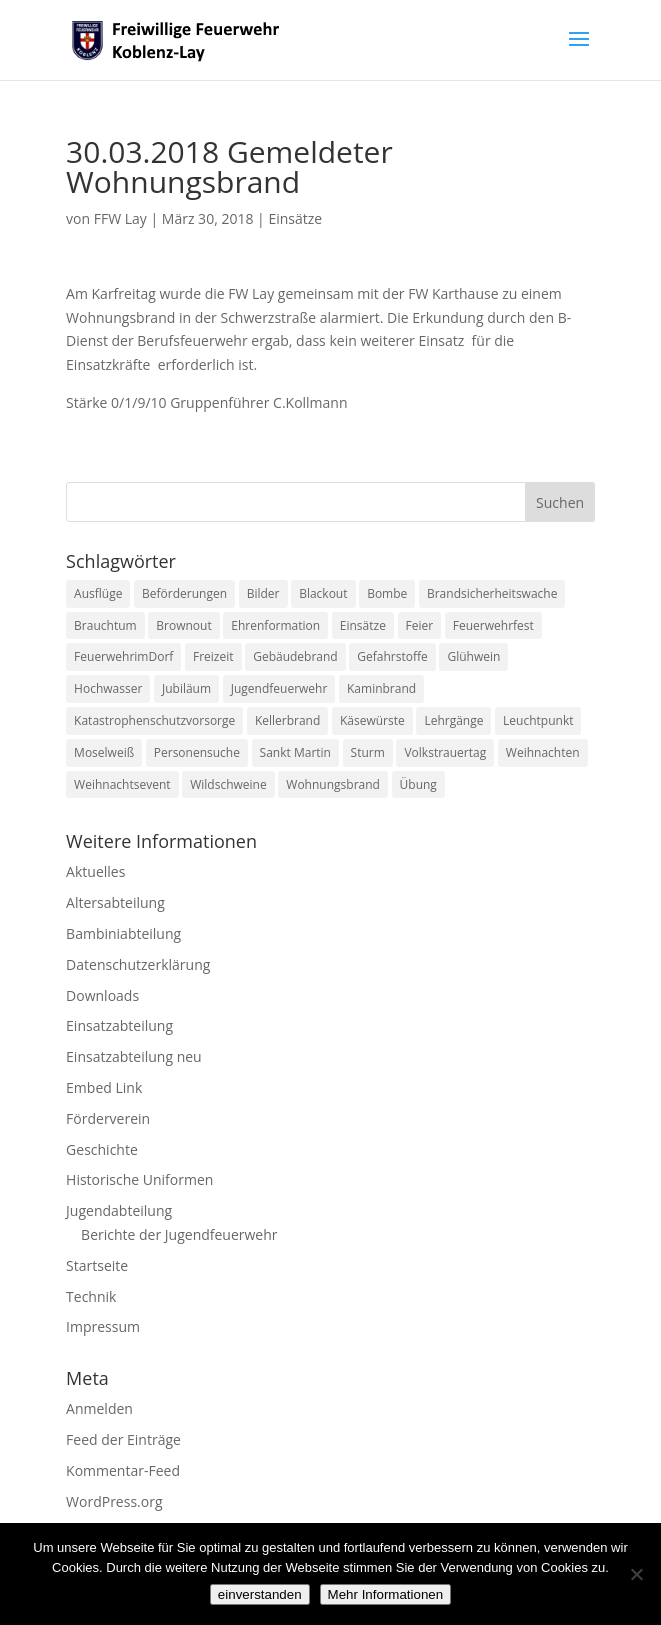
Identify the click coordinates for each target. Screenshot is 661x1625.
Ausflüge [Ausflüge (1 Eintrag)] (98, 593)
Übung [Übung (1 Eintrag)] (418, 784)
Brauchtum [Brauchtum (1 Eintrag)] (105, 625)
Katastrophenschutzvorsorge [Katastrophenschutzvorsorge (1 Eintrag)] (154, 720)
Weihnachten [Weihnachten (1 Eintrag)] (543, 752)
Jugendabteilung (119, 1210)
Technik (91, 1296)
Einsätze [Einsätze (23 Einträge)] (363, 625)
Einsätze (295, 218)
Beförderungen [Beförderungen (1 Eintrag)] (184, 593)
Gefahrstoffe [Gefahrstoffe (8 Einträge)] (392, 656)
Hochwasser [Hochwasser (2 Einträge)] (108, 688)
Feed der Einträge (123, 1439)
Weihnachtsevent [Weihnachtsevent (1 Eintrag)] (122, 784)
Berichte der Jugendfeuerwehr (179, 1234)
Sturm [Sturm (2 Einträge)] (368, 752)
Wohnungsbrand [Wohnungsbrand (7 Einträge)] (333, 784)
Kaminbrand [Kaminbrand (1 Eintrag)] (381, 688)
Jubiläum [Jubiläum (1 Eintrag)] (186, 688)
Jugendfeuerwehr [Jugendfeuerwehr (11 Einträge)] (279, 688)
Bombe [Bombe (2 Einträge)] (387, 593)
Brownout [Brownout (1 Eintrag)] (183, 625)
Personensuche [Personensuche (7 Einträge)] (197, 752)
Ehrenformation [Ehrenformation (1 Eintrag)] (275, 625)
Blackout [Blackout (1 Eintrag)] (323, 593)
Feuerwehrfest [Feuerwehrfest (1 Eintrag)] (493, 625)
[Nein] (636, 1574)
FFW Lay (120, 218)
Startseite (97, 1265)
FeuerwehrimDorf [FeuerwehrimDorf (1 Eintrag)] (123, 656)
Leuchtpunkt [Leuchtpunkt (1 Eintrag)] (538, 720)
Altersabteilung (115, 902)
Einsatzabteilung (119, 1025)
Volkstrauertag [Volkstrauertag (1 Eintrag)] (445, 752)
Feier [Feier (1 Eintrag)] (420, 625)
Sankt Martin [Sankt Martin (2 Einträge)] (295, 752)
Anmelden (99, 1408)
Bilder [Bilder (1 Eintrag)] (263, 593)
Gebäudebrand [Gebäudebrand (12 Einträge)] (295, 656)
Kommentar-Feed (123, 1470)
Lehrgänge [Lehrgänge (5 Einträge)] (453, 720)
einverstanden (260, 1594)
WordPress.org (114, 1501)
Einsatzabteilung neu (134, 1056)
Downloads (102, 995)
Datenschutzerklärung (138, 964)
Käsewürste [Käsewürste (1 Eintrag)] (372, 720)
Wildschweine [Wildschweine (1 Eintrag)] (228, 784)
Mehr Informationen (386, 1594)
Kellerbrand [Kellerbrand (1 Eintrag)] (287, 720)
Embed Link (104, 1087)
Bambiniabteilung (123, 933)
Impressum (103, 1326)
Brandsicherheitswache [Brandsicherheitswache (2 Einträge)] (492, 593)
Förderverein (108, 1118)
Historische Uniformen (139, 1179)
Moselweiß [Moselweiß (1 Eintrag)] (104, 752)
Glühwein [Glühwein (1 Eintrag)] (473, 656)
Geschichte (102, 1149)
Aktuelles (95, 871)
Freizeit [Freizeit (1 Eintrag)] (213, 656)
